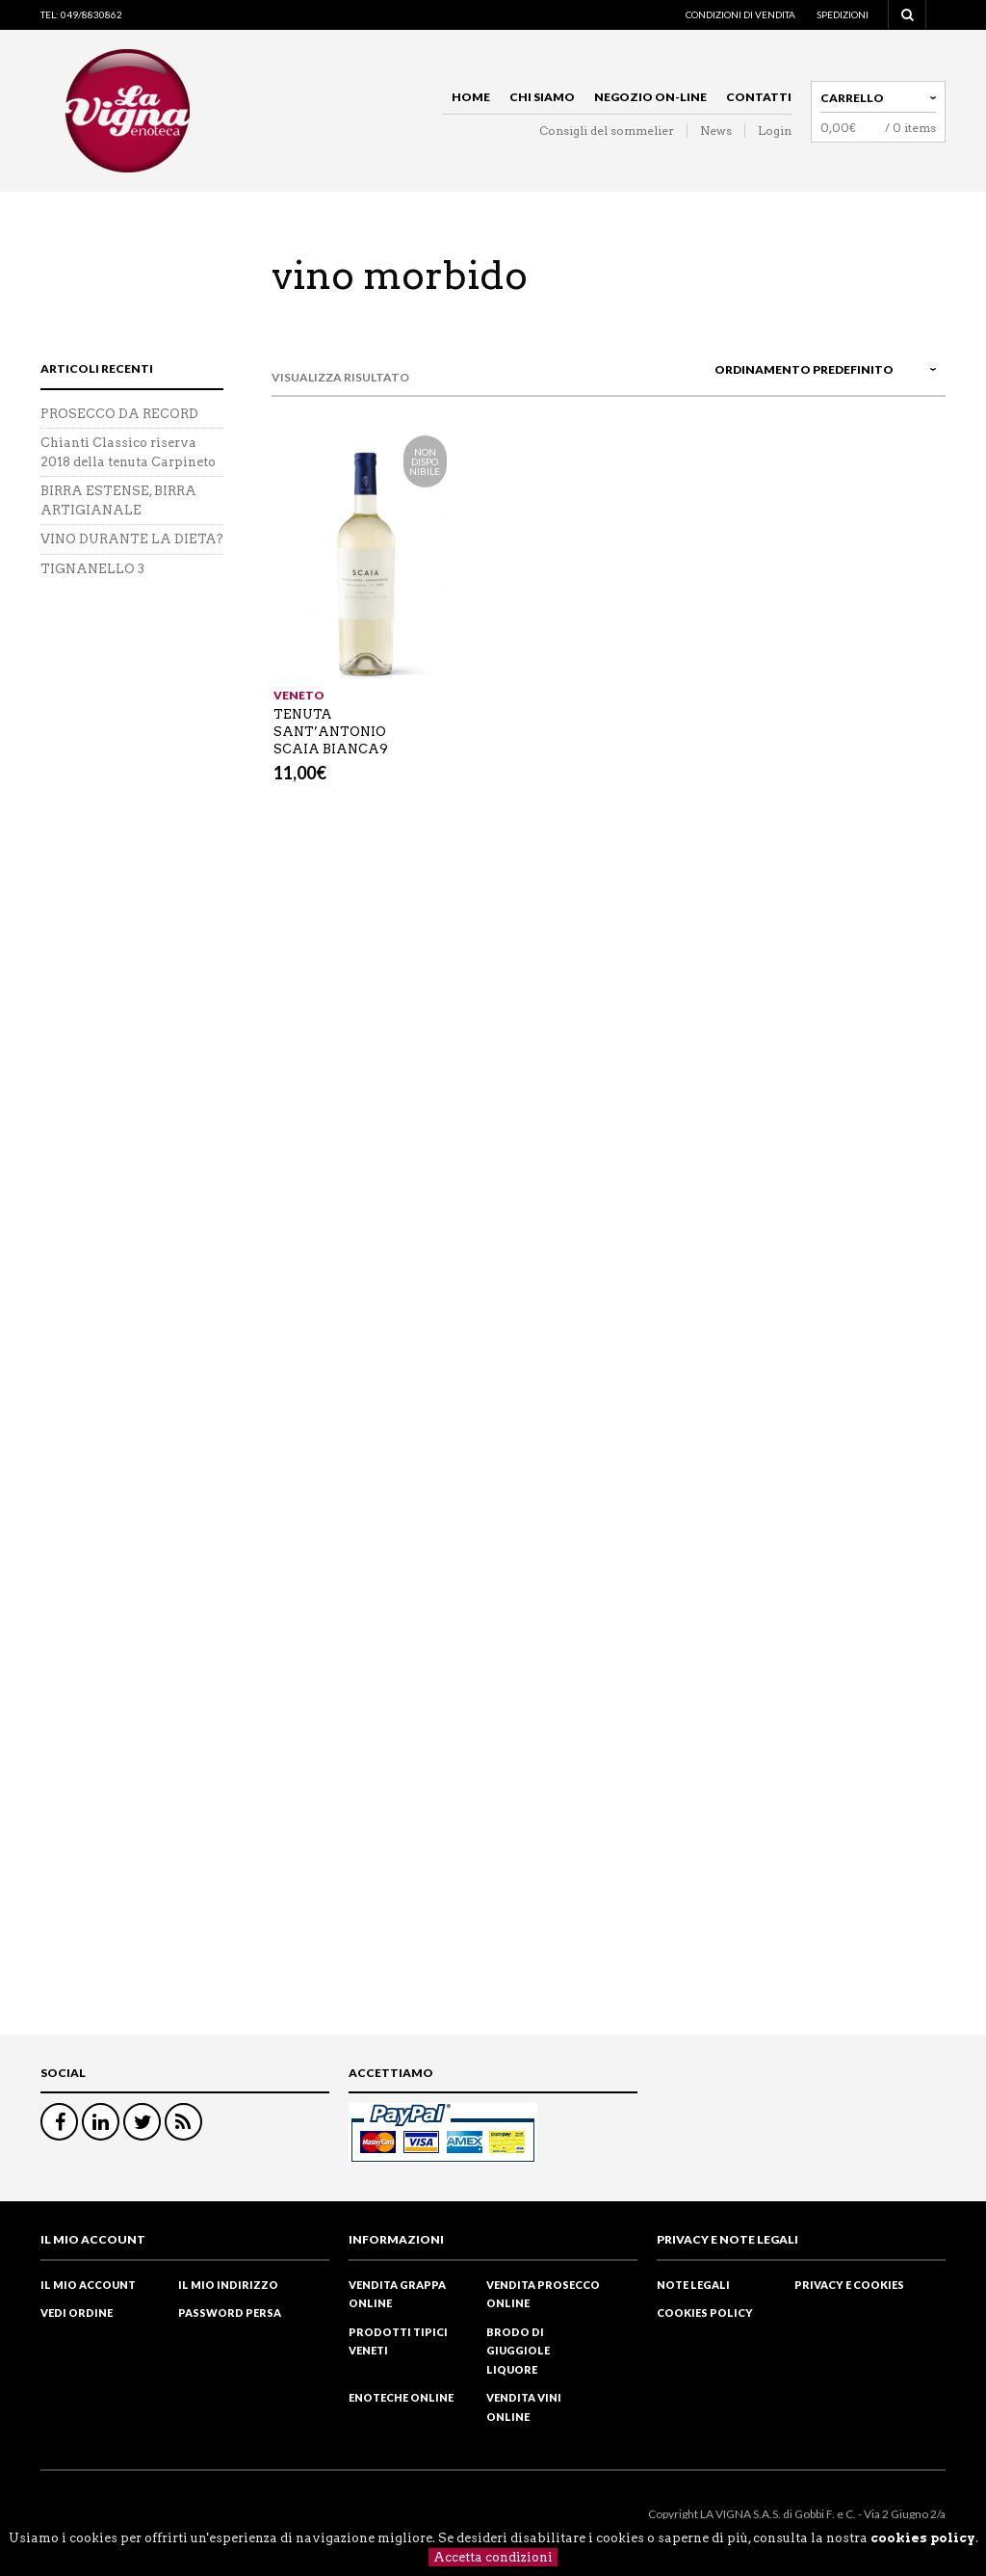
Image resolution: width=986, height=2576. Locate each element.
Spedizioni (843, 14)
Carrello (852, 98)
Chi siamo (542, 97)
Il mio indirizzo (228, 2284)
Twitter (142, 2122)
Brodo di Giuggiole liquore (518, 2351)
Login (774, 130)
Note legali (693, 2284)
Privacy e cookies (849, 2284)
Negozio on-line (650, 97)
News (716, 130)
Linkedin (100, 2122)
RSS (183, 2122)
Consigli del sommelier (606, 130)
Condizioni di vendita (740, 14)
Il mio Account (88, 2284)
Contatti (758, 97)
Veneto (298, 695)
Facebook (59, 2122)
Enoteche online (401, 2397)
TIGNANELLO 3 (92, 569)
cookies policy (922, 2538)
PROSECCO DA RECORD (119, 414)
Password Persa (229, 2312)
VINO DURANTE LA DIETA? (131, 539)
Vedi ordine (76, 2312)
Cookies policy (705, 2312)
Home (471, 97)
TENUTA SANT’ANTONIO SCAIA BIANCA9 (330, 731)
